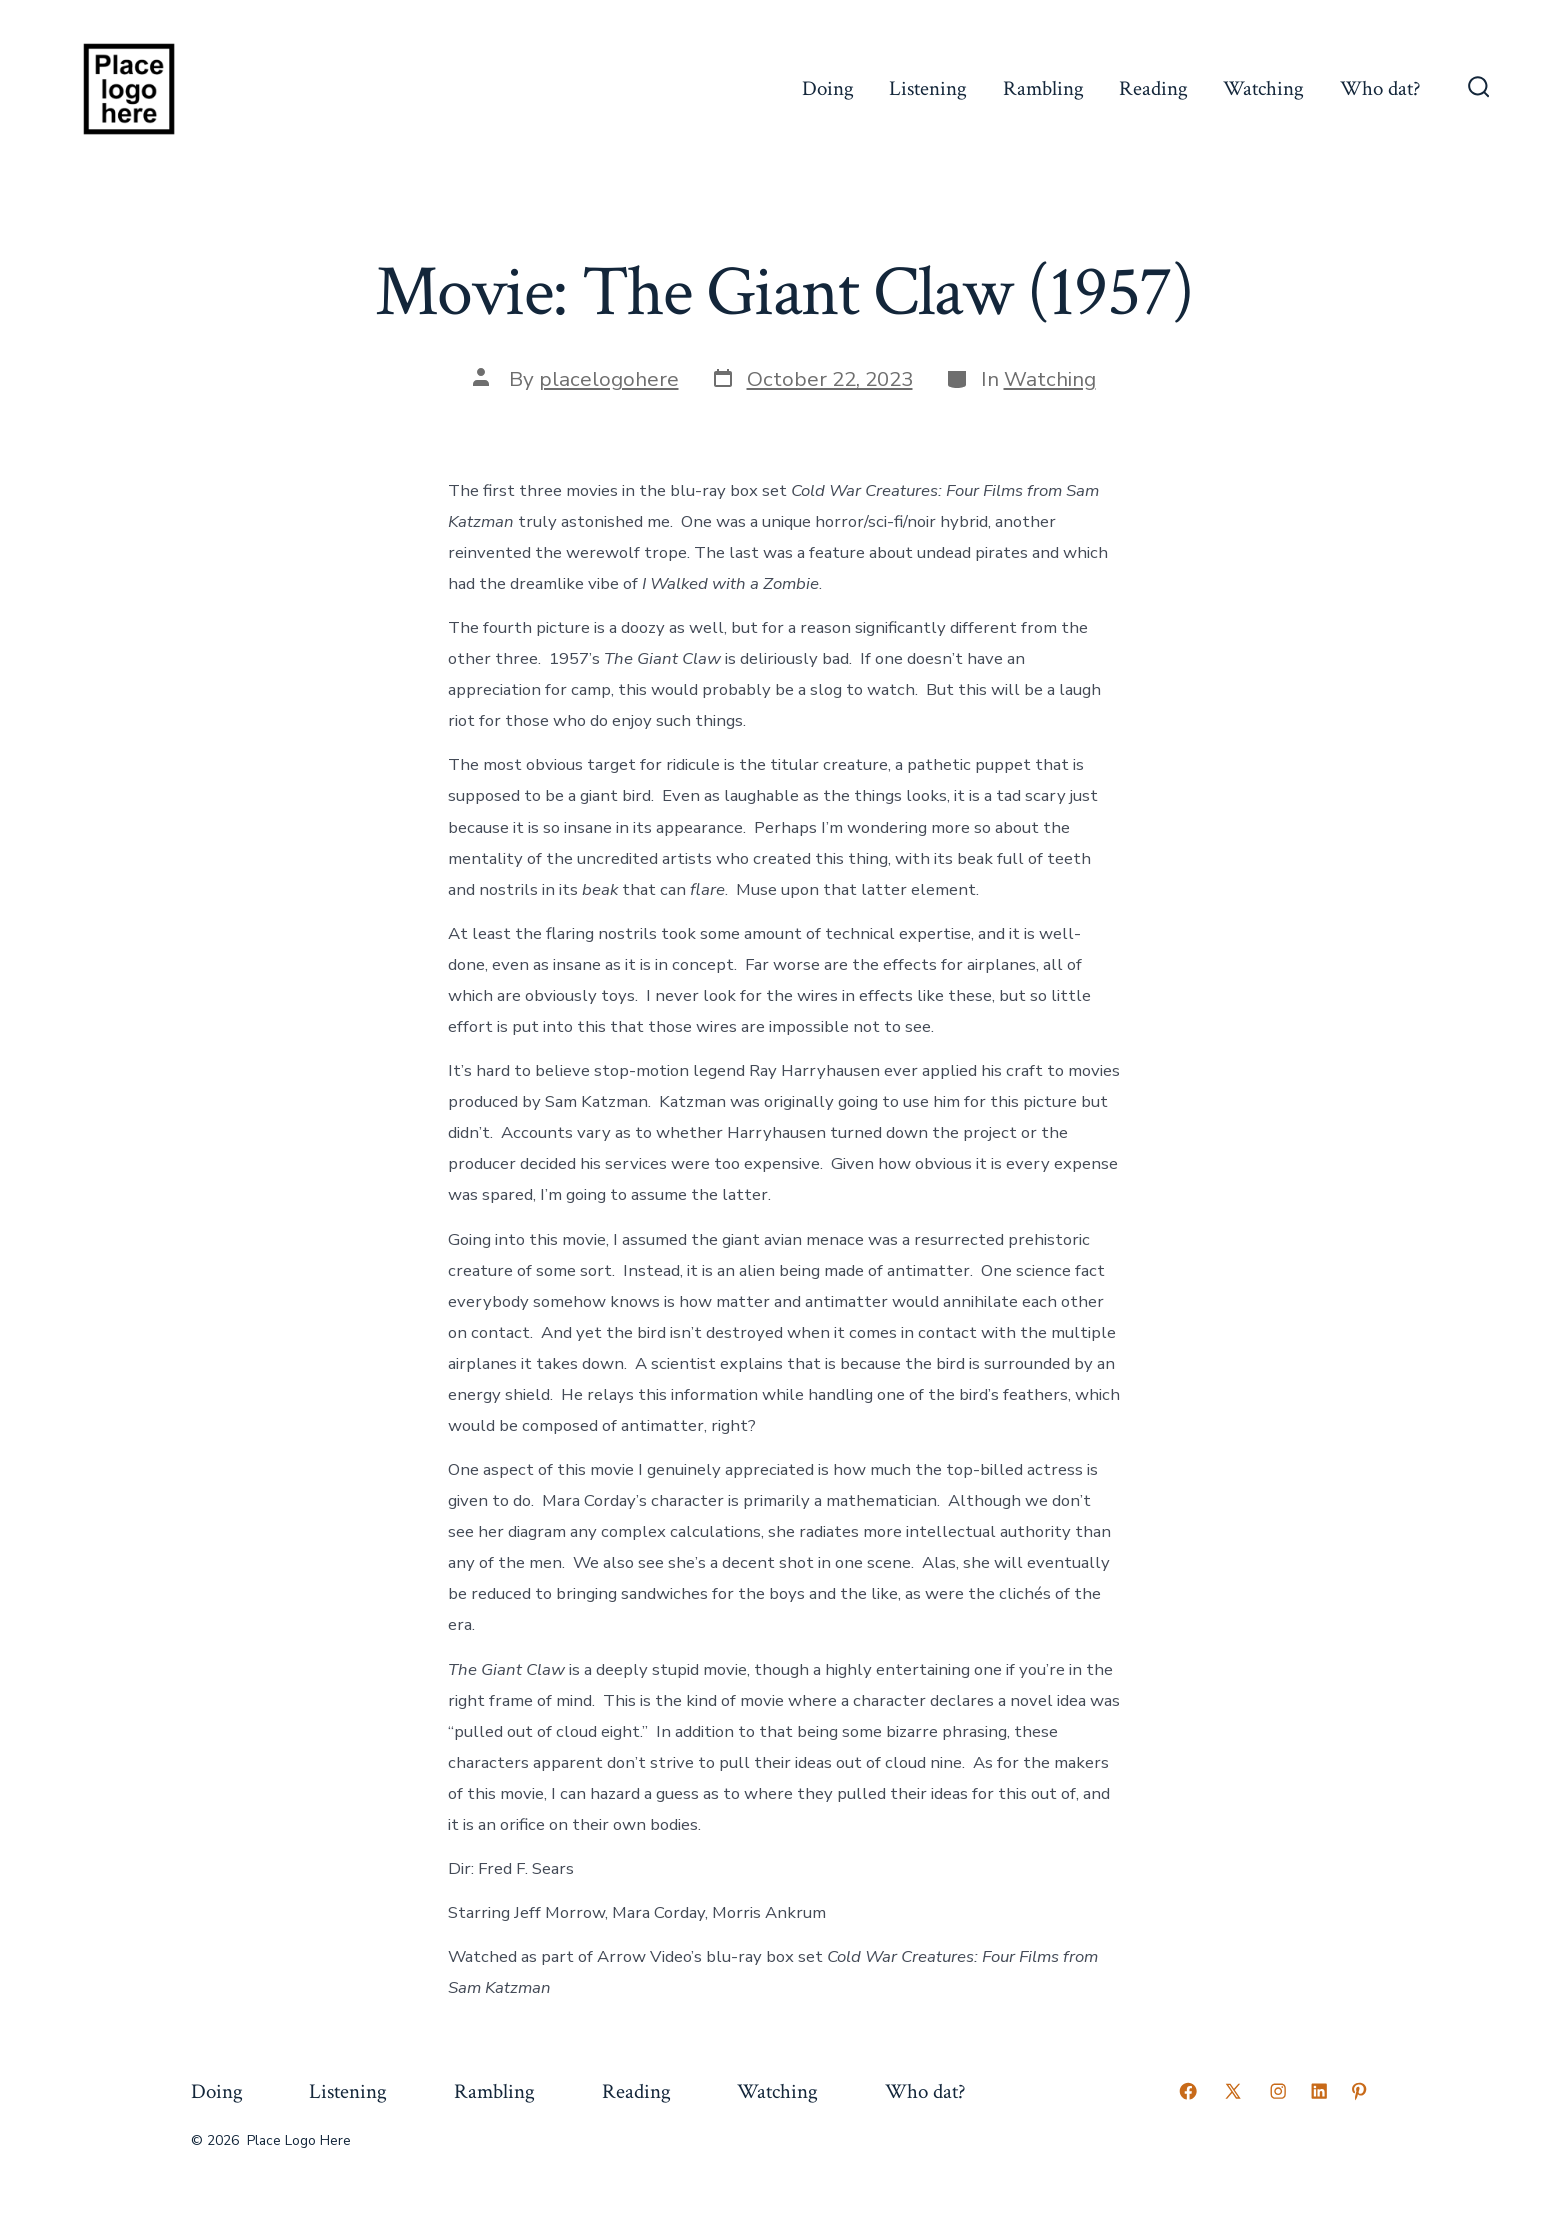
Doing (828, 88)
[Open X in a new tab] (1233, 2091)
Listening (928, 88)
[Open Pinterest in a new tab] (1359, 2091)
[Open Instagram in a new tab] (1278, 2091)
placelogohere (609, 379)
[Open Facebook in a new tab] (1188, 2091)
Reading (1153, 88)
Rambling (1043, 88)
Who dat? (1380, 88)
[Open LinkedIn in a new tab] (1319, 2091)
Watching (1263, 88)
